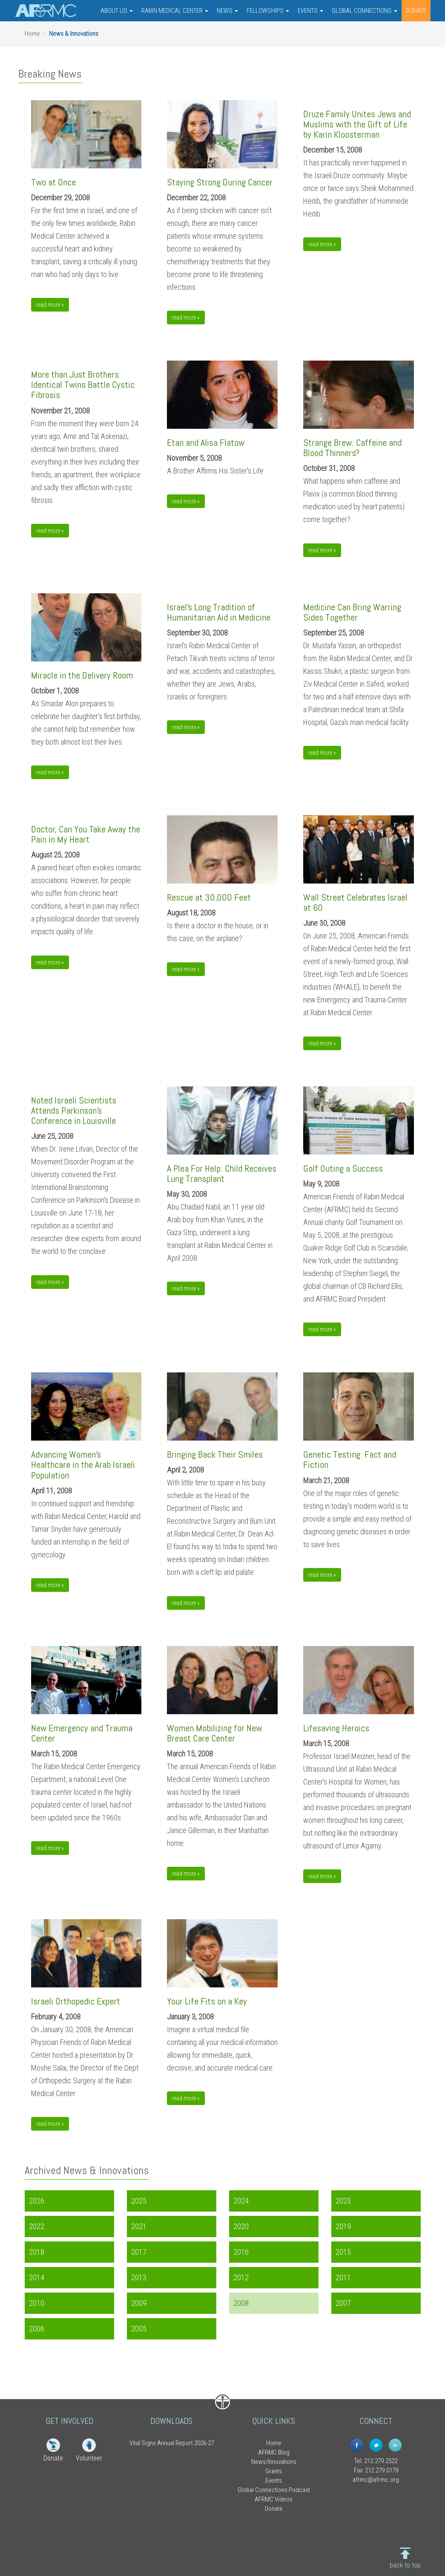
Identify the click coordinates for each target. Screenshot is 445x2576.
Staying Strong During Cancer (220, 182)
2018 (36, 2251)
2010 (36, 2303)
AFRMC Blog (274, 2452)
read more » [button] (50, 304)
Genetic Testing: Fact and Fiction (349, 1459)
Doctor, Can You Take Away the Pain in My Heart (85, 834)
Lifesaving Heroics (336, 1728)
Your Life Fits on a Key (207, 2001)
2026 (36, 2200)
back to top (405, 2565)
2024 (241, 2200)
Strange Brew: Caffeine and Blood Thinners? (352, 447)
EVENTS (310, 10)
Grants (273, 2471)
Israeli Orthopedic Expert (75, 2001)
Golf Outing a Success (343, 1168)
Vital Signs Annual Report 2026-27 (171, 2443)
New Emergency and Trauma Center (81, 1733)
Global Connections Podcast (274, 2490)
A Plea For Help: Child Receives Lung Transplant (221, 1173)
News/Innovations (273, 2462)
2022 (36, 2226)
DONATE (416, 10)
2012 (241, 2277)
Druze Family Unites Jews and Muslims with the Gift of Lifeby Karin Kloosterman (357, 124)
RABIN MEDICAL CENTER (174, 10)
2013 (138, 2277)
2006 (36, 2328)
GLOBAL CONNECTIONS (364, 10)
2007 (343, 2303)
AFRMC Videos (274, 2499)
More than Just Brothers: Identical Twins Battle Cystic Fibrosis (83, 384)
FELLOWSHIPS (268, 10)
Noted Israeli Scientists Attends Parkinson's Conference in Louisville (73, 1110)
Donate (53, 2458)
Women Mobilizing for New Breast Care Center (214, 1733)
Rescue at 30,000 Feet (209, 897)
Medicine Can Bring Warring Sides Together (352, 612)
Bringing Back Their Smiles (215, 1454)
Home (32, 34)
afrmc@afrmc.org (376, 2480)
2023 (343, 2200)
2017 (138, 2251)
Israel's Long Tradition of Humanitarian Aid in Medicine (218, 612)
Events (273, 2480)
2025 (138, 2200)
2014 (36, 2277)
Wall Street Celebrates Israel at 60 (355, 902)
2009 (138, 2303)
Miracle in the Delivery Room (82, 675)
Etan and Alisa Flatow (205, 442)
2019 (343, 2226)
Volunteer (89, 2458)
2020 (241, 2226)
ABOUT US (116, 10)
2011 (343, 2277)
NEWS (227, 10)
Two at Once (53, 182)
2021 (138, 2226)
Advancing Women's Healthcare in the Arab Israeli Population (83, 1464)
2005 (138, 2328)
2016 (241, 2251)
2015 (343, 2251)
